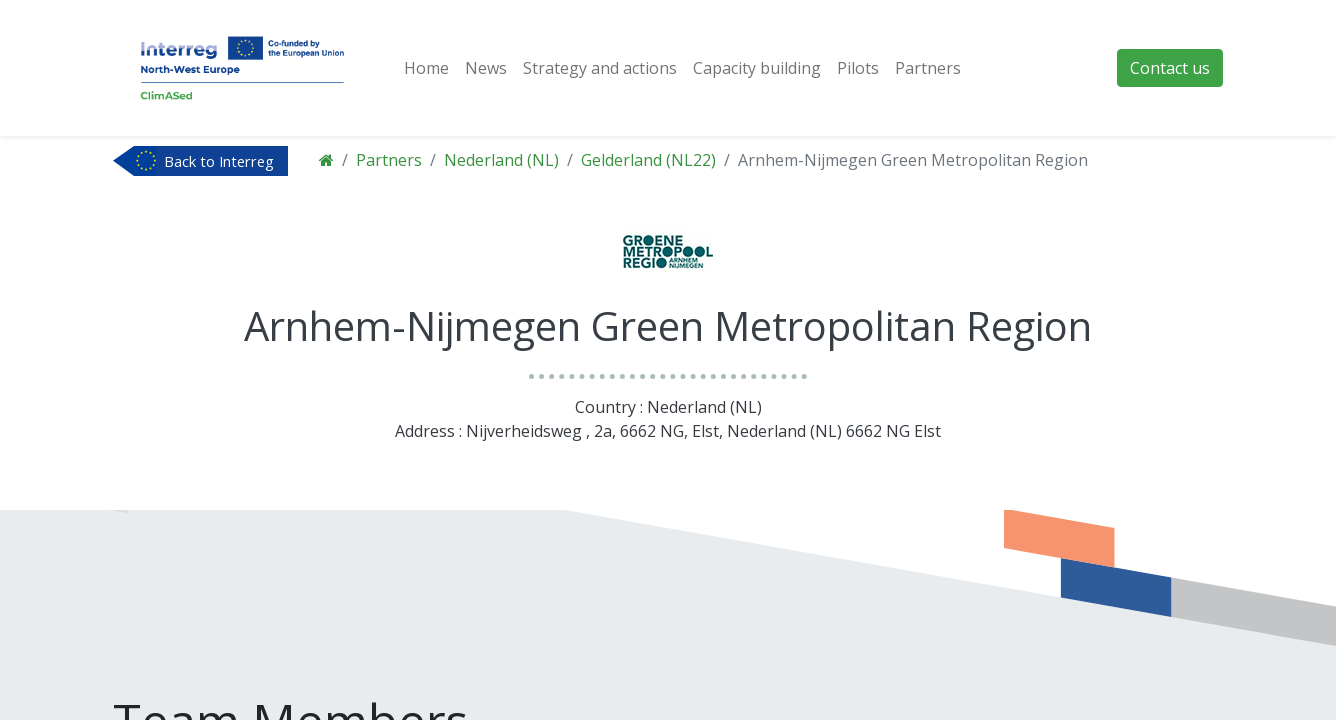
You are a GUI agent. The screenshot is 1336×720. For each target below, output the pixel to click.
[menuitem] (426, 68)
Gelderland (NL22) (648, 160)
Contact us (1170, 68)
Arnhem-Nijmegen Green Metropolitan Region (913, 160)
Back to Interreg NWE (219, 163)
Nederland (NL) (501, 160)
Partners (389, 160)
